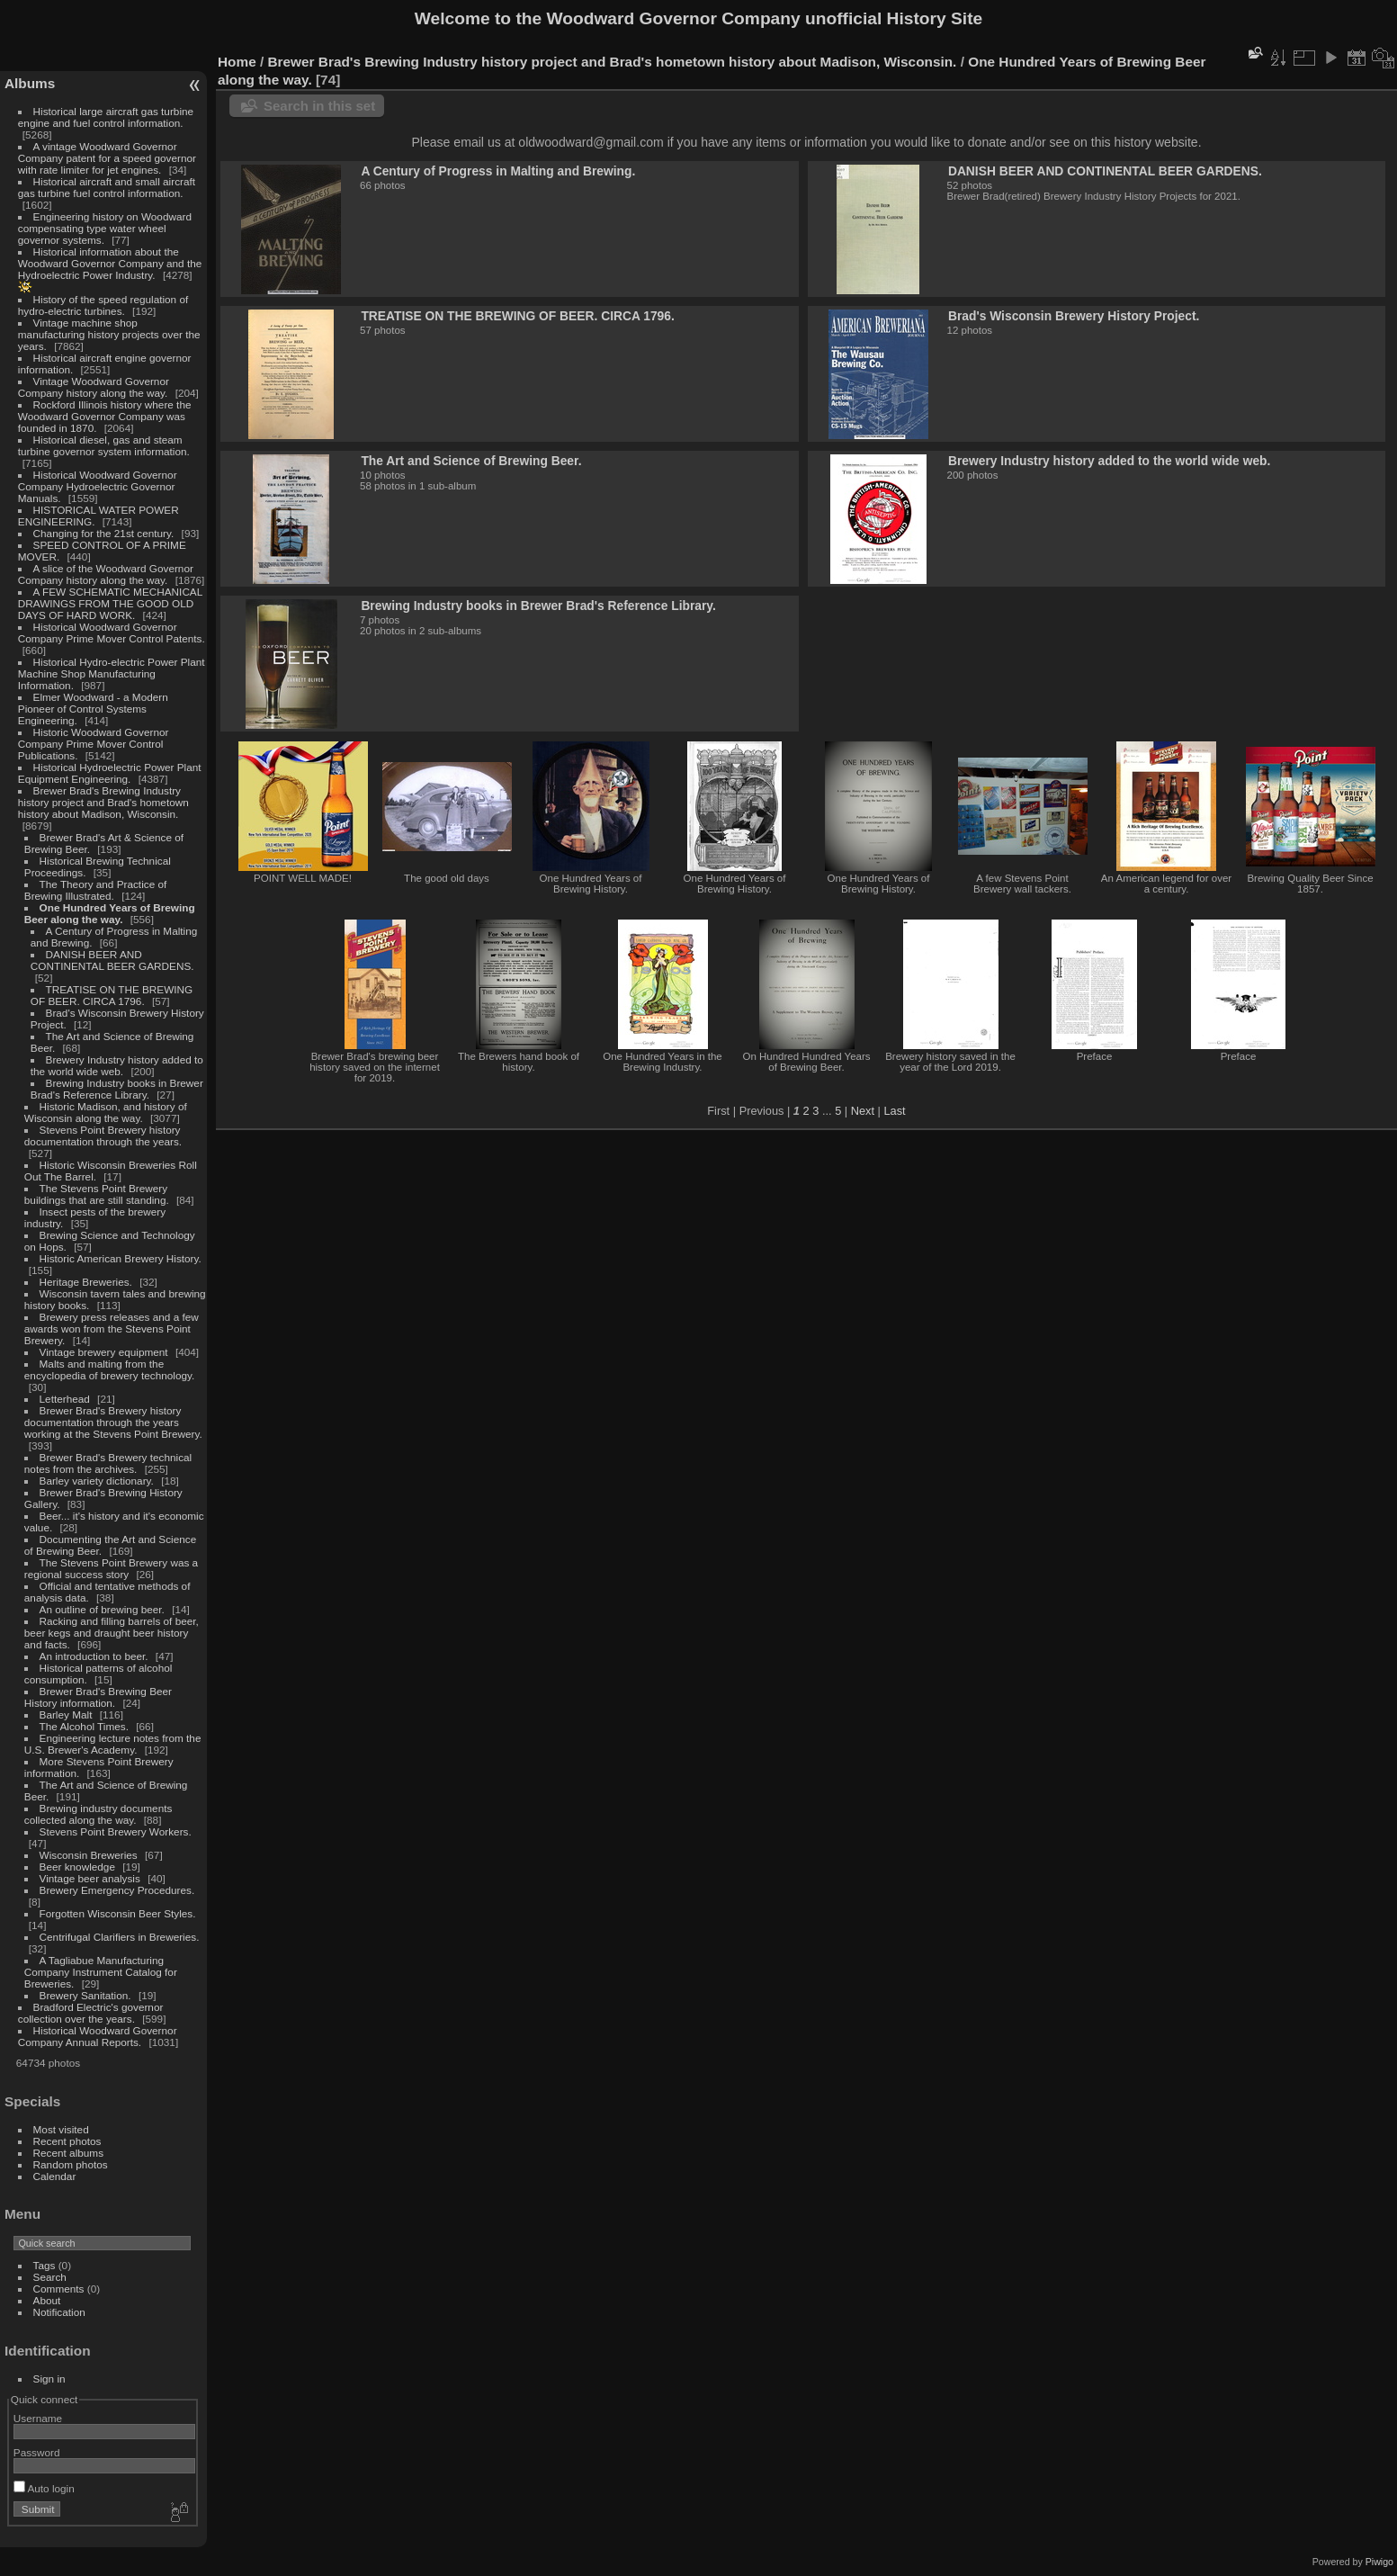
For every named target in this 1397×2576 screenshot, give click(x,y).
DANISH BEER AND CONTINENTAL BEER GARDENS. (112, 960)
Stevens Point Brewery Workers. (116, 1831)
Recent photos (67, 2141)
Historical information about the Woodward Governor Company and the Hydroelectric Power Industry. (110, 263)
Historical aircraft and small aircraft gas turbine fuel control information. (106, 187)
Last (894, 1110)
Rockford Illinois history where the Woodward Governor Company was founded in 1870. (105, 416)
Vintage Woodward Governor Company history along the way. (93, 387)
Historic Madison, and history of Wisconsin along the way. (105, 1112)
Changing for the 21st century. (104, 533)
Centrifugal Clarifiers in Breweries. (120, 1937)
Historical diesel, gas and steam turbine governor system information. (104, 445)
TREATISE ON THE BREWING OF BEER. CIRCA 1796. (112, 995)
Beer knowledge (77, 1866)
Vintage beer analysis (90, 1878)
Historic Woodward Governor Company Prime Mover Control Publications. (93, 743)
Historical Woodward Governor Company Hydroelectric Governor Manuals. (97, 486)
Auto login (44, 2488)
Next (862, 1110)
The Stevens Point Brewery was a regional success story (111, 1568)
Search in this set (319, 105)
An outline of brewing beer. (102, 1609)
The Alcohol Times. (84, 1726)
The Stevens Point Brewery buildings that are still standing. (96, 1194)
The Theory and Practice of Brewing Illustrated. (95, 890)
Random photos (70, 2164)
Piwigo (1379, 2561)
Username (37, 2418)
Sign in (49, 2378)
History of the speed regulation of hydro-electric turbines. (103, 305)
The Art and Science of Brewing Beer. (471, 460)
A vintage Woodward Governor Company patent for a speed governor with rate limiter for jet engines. (107, 157)
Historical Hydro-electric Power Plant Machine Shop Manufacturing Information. (111, 673)
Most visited (61, 2129)
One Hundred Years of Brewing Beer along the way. (109, 913)
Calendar (54, 2176)
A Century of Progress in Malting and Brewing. (498, 171)
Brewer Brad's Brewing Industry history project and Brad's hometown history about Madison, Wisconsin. (103, 802)
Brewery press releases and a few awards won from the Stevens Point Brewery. (111, 1328)
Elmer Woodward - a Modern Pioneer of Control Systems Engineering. (93, 708)
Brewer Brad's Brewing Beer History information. (98, 1697)
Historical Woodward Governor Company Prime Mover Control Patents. (111, 632)
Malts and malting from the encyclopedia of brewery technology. (109, 1369)
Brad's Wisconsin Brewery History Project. (1074, 316)
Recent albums (68, 2153)
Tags (44, 2265)
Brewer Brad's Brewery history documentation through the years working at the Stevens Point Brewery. (113, 1422)
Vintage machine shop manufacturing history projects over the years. (109, 334)
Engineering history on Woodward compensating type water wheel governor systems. (105, 228)
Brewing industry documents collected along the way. (98, 1814)
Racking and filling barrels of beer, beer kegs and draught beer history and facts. (111, 1632)
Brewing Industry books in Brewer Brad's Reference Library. (117, 1088)
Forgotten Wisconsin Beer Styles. (118, 1913)
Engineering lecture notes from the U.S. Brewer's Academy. (112, 1743)
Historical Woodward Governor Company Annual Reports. (97, 2036)
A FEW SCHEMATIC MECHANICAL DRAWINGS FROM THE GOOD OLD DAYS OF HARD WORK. (110, 603)
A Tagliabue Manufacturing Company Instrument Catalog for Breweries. (100, 1971)
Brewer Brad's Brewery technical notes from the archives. (108, 1463)
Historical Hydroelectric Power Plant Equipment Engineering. (109, 773)
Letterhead (65, 1399)
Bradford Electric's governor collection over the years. (91, 2012)
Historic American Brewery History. (120, 1258)
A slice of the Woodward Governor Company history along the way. (105, 574)
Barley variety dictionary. (97, 1480)
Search (50, 2277)
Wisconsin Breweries (89, 1855)
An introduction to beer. (94, 1656)
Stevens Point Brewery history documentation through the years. (103, 1135)
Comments (59, 2288)
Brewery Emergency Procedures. (117, 1890)
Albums (29, 83)
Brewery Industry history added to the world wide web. (117, 1065)
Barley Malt (66, 1714)
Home (237, 61)
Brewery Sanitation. (85, 1995)
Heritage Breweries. (86, 1282)
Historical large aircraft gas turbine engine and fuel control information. (105, 117)
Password (36, 2452)
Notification (59, 2312)
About (47, 2300)
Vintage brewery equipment (104, 1352)
